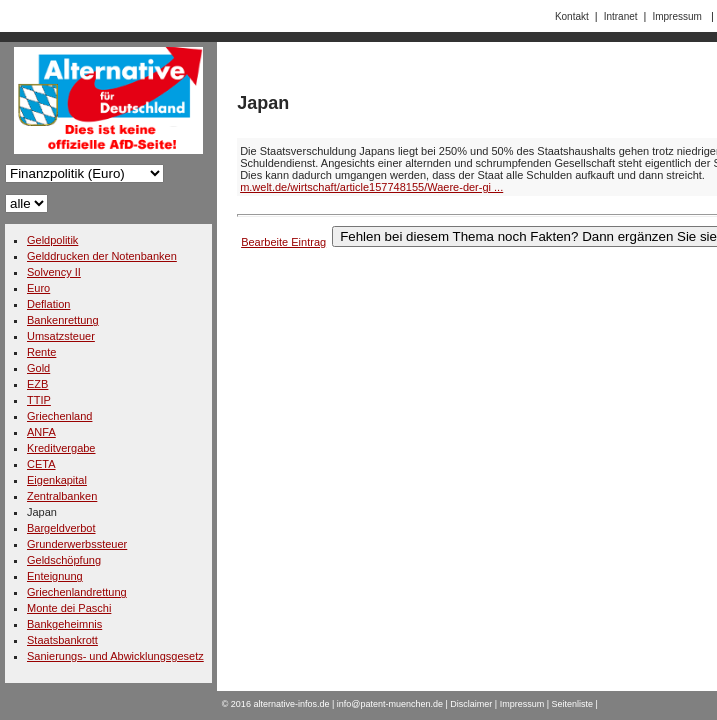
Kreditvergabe (61, 448)
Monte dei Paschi (69, 608)
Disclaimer (471, 704)
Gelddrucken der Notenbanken (102, 256)
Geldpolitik (52, 240)
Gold (38, 368)
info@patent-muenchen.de (390, 704)
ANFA (41, 432)
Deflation (48, 304)
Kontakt (572, 16)
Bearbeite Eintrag (283, 242)
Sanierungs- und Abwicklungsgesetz (115, 656)
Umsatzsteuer (61, 336)
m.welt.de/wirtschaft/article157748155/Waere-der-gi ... (371, 187)
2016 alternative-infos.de (280, 704)
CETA (41, 464)
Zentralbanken (62, 496)
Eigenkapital (57, 480)
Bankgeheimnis (64, 624)
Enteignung (55, 576)
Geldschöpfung (64, 560)
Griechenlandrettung (77, 592)
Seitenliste (573, 704)
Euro (38, 288)
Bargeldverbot (61, 528)
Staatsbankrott (62, 640)
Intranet (621, 16)
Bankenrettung (63, 320)
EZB (37, 384)
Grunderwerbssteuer (77, 544)
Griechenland (59, 416)
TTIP (39, 400)
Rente (41, 352)
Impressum (676, 16)
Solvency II (54, 272)
